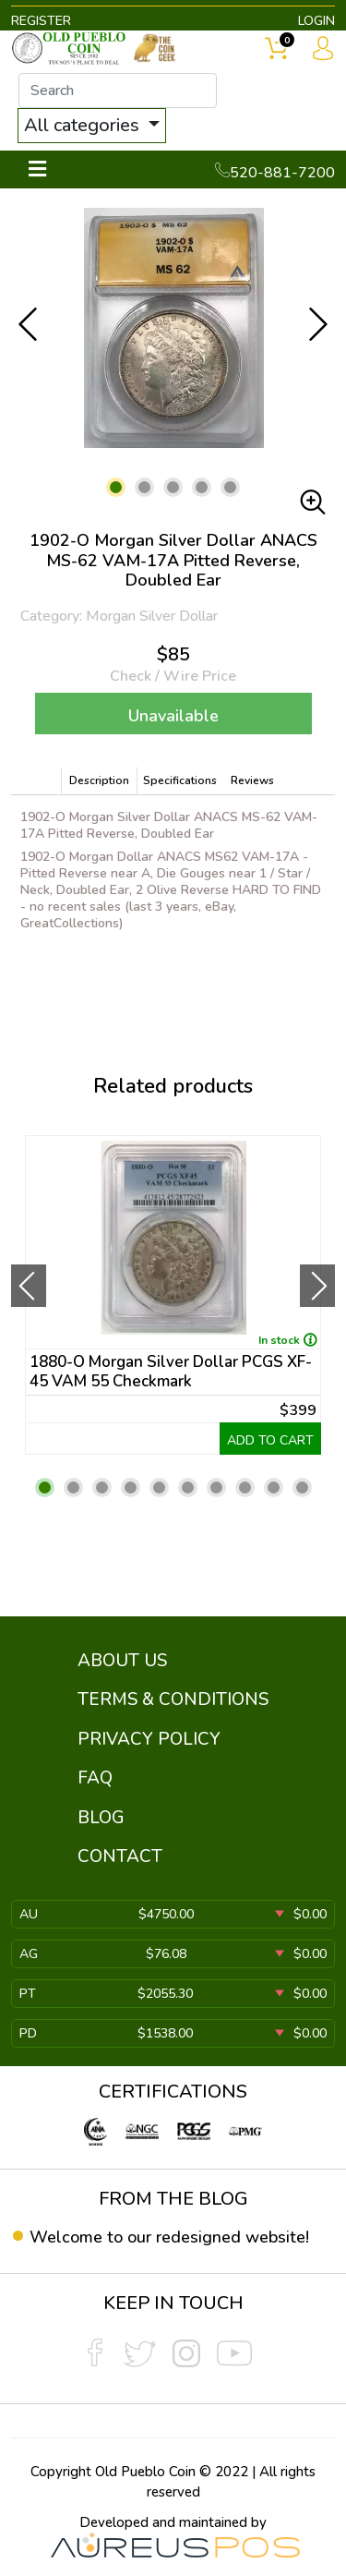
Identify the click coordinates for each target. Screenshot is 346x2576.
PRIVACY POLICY (149, 1739)
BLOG (101, 1818)
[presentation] (28, 1285)
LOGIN (316, 21)
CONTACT (120, 1856)
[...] (117, 90)
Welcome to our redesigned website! (169, 2237)
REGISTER (41, 21)
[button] (115, 487)
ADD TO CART (270, 1440)
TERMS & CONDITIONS (173, 1699)
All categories (84, 125)
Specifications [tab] (180, 780)
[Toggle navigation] (37, 169)
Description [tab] (99, 780)
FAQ (95, 1778)
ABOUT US (122, 1661)
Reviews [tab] (252, 780)
